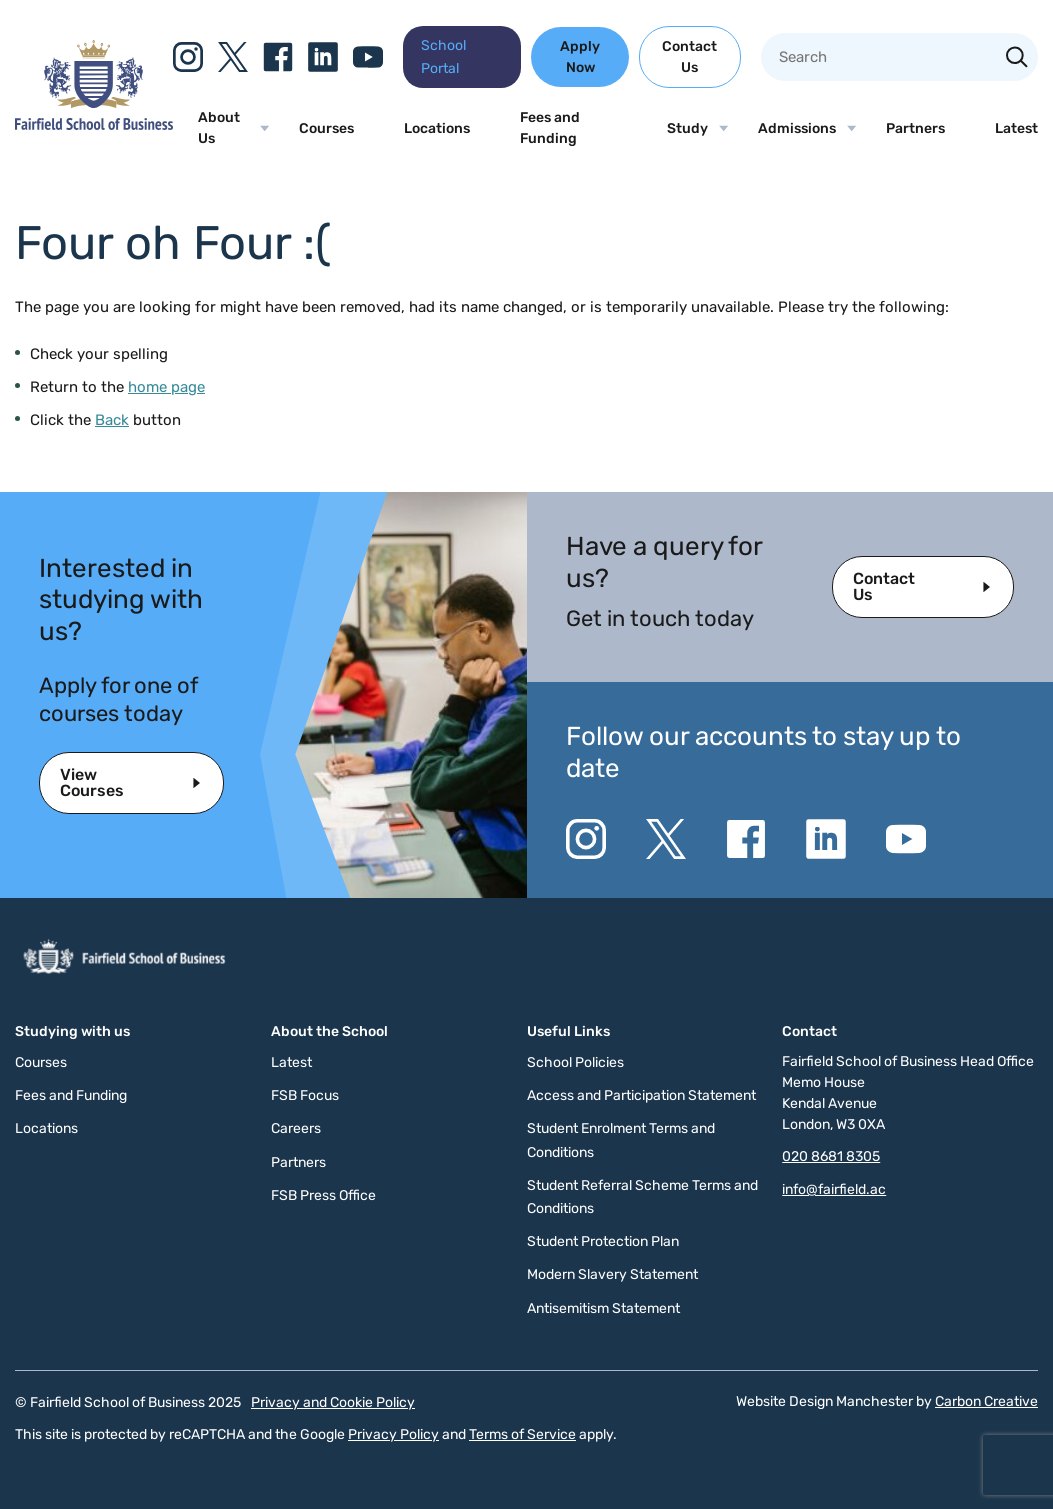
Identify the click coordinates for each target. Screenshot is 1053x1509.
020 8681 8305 (831, 1156)
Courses (326, 128)
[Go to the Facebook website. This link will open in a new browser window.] (278, 57)
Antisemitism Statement (603, 1308)
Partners (915, 128)
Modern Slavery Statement (612, 1274)
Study (687, 128)
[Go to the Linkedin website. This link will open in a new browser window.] (323, 57)
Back (112, 420)
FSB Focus (305, 1095)
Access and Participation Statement (641, 1095)
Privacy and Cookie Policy (333, 1402)
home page (166, 387)
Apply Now (580, 57)
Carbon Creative (986, 1401)
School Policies (575, 1062)
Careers (296, 1128)
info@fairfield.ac (834, 1189)
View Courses (92, 782)
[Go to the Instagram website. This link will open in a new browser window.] (188, 57)
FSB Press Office (323, 1195)
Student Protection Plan (603, 1241)
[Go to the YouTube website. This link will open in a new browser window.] (368, 57)
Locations (437, 128)
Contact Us (689, 57)
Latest (1016, 128)
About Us (219, 128)
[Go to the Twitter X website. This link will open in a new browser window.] (233, 57)
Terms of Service (522, 1434)
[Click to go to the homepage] (94, 125)
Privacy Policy (393, 1434)
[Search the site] (1017, 59)
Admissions (797, 128)
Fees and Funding (550, 128)
